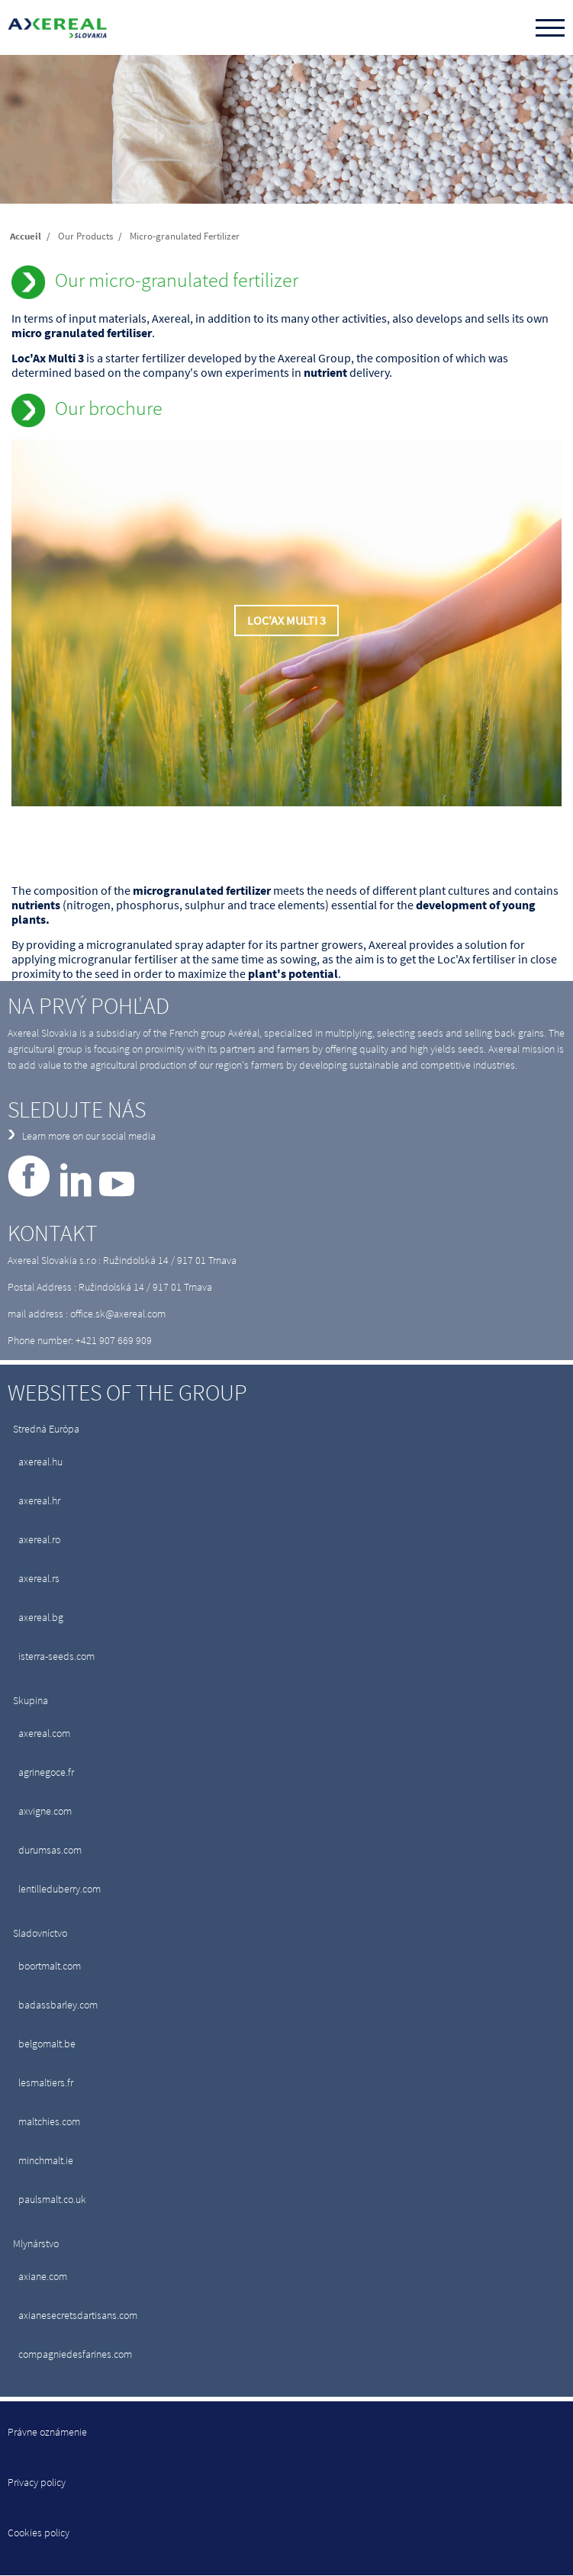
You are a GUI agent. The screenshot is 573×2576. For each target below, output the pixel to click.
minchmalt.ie (45, 2160)
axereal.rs (39, 1578)
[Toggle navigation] (550, 28)
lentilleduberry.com (59, 1889)
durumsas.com (50, 1850)
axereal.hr (39, 1500)
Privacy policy (37, 2482)
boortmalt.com (49, 1966)
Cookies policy (38, 2532)
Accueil (25, 236)
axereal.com (44, 1733)
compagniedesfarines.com (75, 2354)
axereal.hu (40, 1461)
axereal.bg (40, 1617)
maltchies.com (49, 2121)
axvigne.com (45, 1811)
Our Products (85, 236)
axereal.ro (39, 1539)
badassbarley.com (58, 2005)
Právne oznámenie (47, 2432)
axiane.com (42, 2276)
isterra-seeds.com (56, 1656)
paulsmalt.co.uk (52, 2199)
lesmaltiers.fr (45, 2082)
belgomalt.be (47, 2043)
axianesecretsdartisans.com (77, 2315)
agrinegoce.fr (46, 1772)
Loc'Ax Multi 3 (286, 620)
